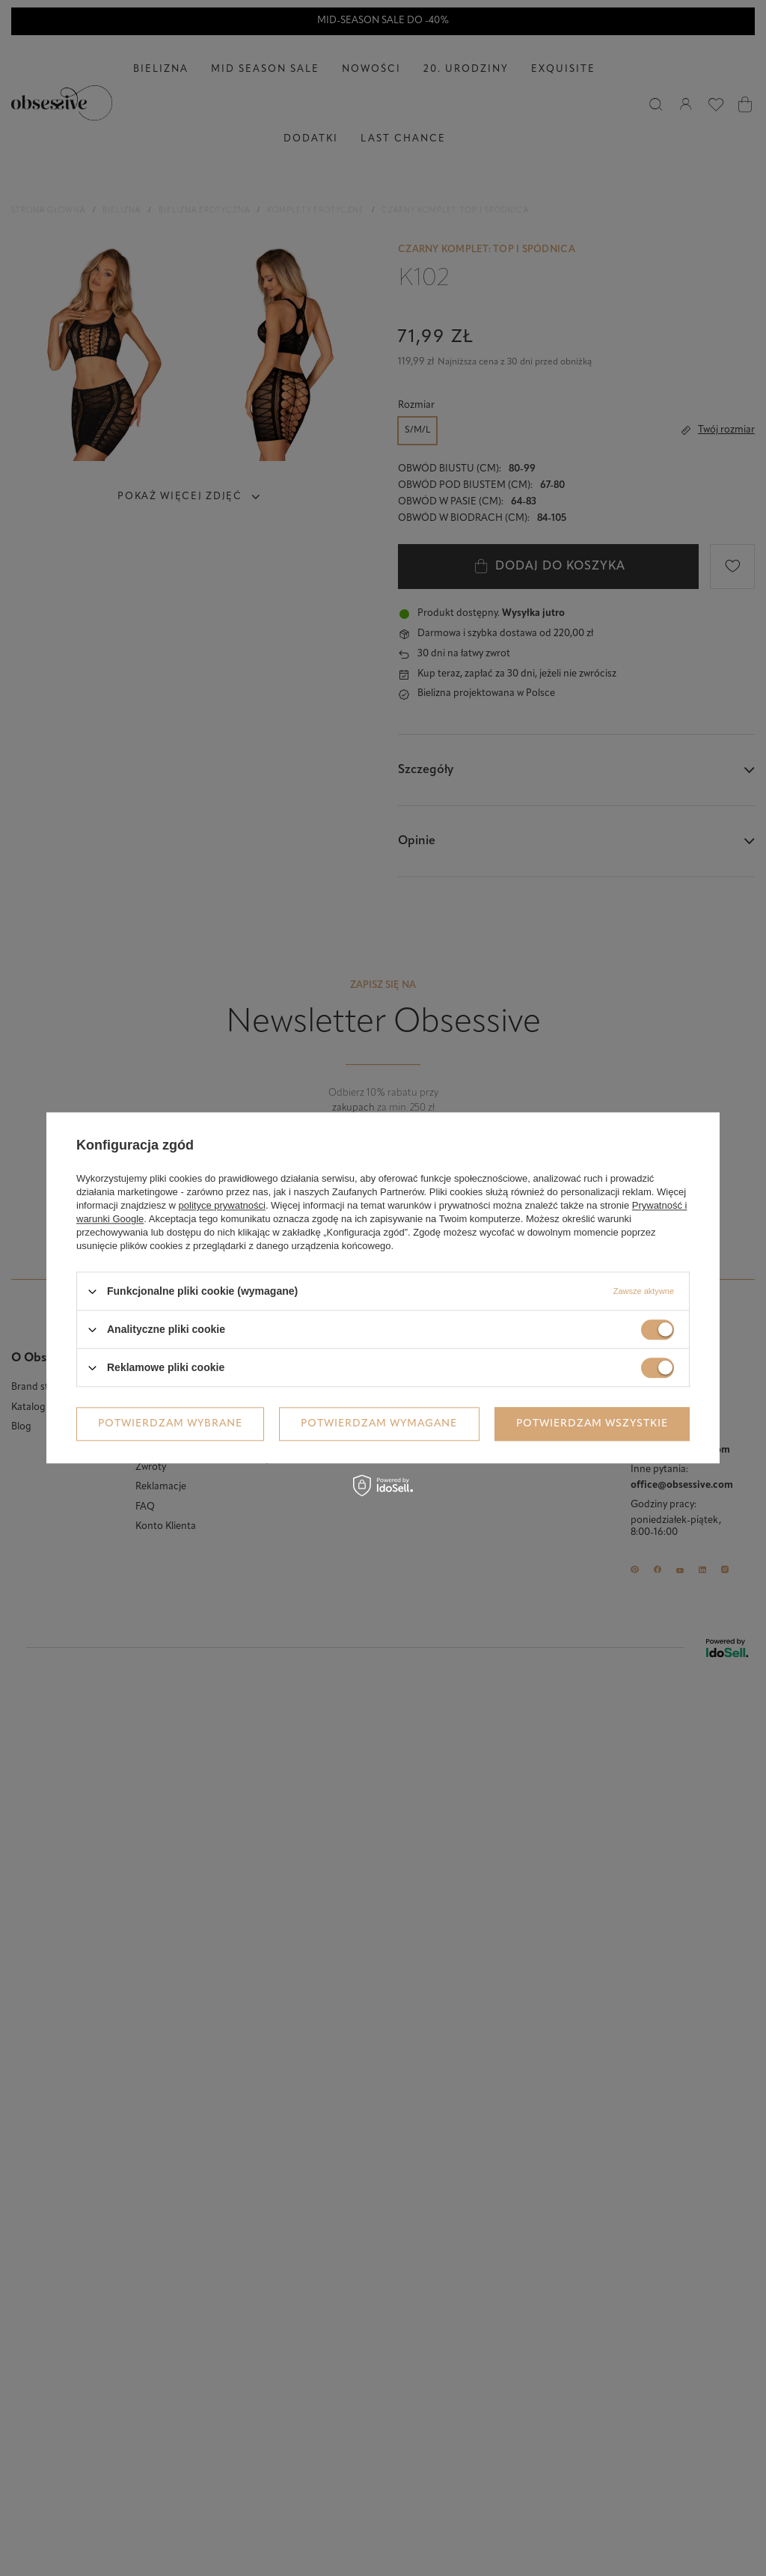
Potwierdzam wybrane (170, 1423)
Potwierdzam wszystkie (592, 1423)
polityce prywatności (222, 1205)
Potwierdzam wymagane (379, 1423)
